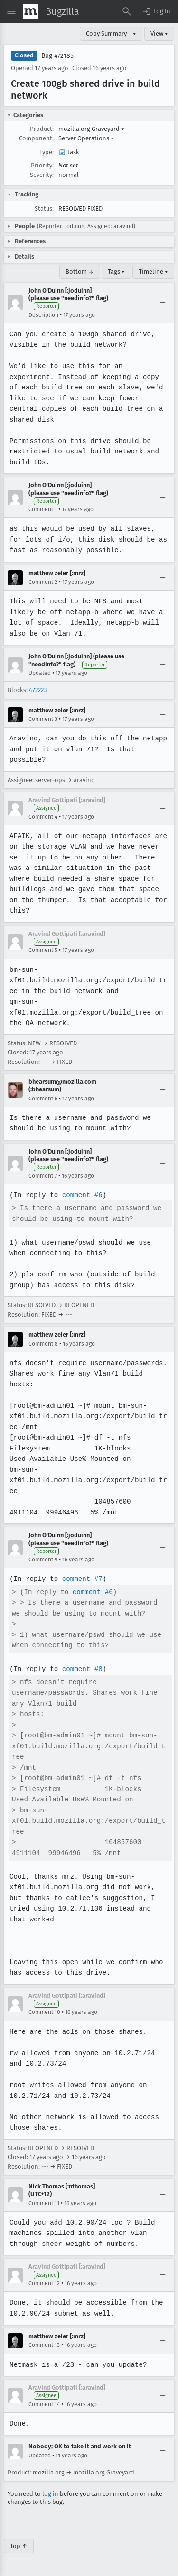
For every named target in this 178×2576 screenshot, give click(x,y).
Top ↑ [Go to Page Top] (19, 2545)
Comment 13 (44, 2345)
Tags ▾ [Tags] (116, 271)
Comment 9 (42, 1559)
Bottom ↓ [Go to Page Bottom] (80, 271)
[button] (156, 11)
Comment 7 (42, 1176)
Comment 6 (42, 1098)
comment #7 (81, 1578)
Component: (36, 138)
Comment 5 (42, 950)
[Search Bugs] (126, 11)
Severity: (42, 174)
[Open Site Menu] (11, 11)
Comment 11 (43, 2203)
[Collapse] (162, 302)
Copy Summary (106, 33)
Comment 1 (42, 509)
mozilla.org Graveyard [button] (91, 128)
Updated (39, 673)
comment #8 (81, 1668)
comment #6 (81, 1195)
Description (43, 315)
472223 (38, 689)
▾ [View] (134, 33)
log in (50, 2493)
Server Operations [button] (86, 138)
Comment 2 (42, 582)
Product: (42, 128)
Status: (44, 208)
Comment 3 (42, 719)
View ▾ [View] (159, 33)
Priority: (42, 165)
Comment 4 (42, 816)
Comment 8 (43, 1343)
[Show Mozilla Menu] (30, 11)
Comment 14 (44, 2404)
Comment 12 (44, 2283)
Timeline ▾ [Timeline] (153, 271)
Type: (46, 152)
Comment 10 (44, 2012)
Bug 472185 (57, 56)
